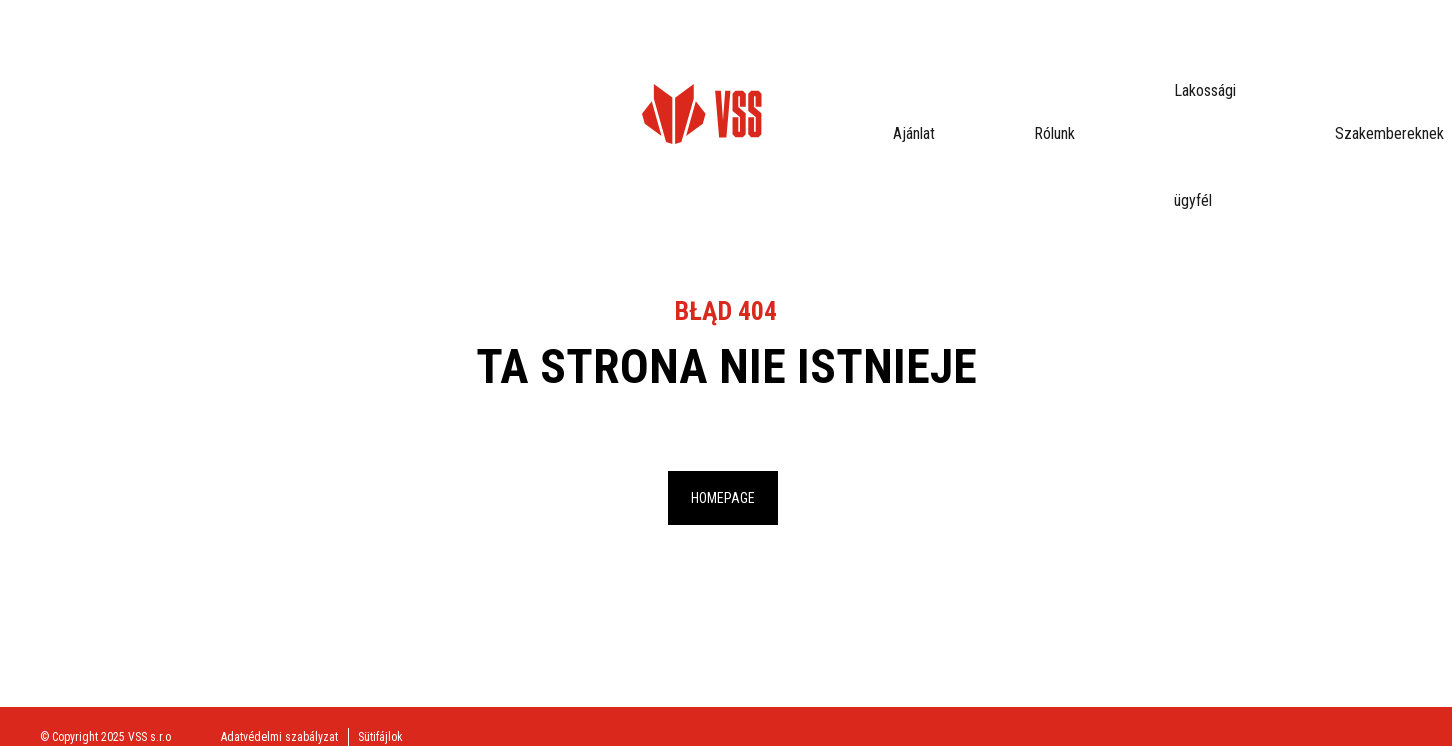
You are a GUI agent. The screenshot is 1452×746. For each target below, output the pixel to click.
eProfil (1374, 55)
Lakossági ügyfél (485, 54)
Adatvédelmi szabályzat (279, 737)
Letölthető (756, 54)
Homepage (723, 498)
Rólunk (373, 54)
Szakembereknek (630, 54)
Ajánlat (293, 54)
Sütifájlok (380, 737)
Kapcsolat (859, 54)
